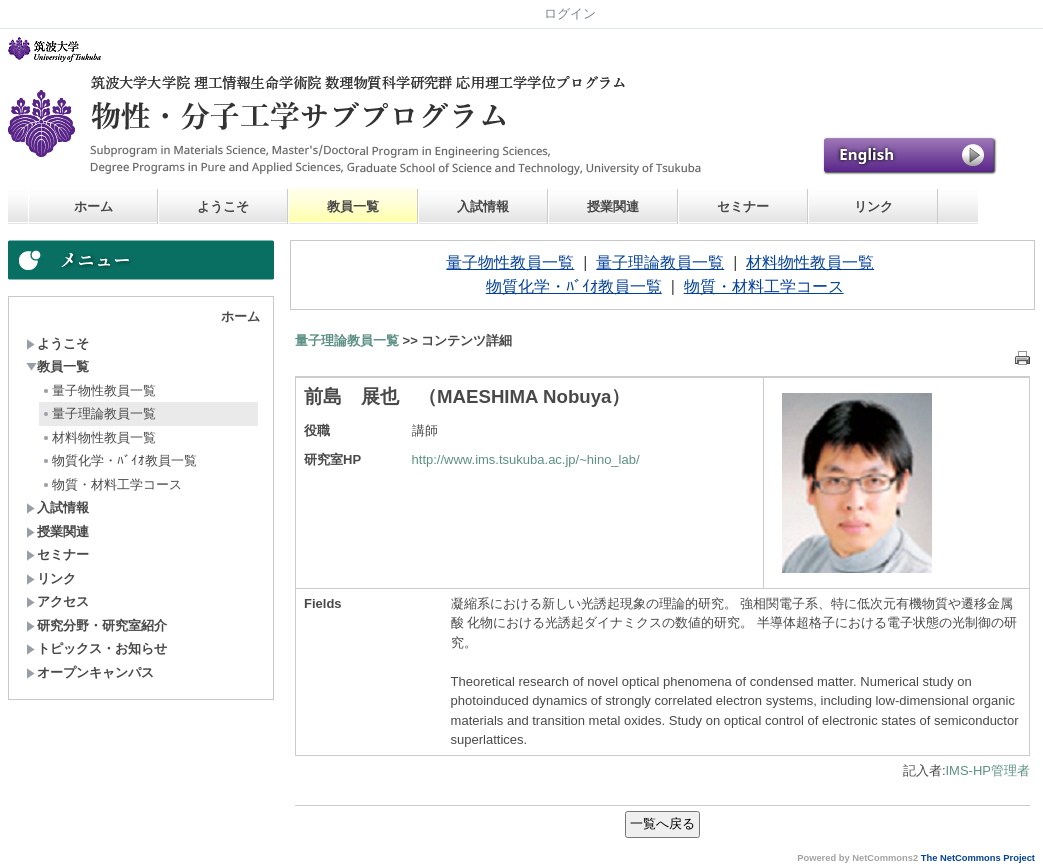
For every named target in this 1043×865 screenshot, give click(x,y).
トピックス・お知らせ (96, 648)
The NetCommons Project (978, 858)
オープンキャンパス (90, 672)
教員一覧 (353, 206)
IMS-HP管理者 (988, 770)
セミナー (743, 206)
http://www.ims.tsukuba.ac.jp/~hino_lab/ (526, 459)
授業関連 (613, 206)
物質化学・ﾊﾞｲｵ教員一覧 (119, 460)
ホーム (93, 206)
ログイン (570, 13)
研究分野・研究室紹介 (96, 625)
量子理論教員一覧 (98, 413)
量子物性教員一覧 (98, 390)
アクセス (57, 601)
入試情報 (483, 206)
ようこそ (223, 206)
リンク (873, 206)
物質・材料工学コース (111, 484)
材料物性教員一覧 (98, 437)
